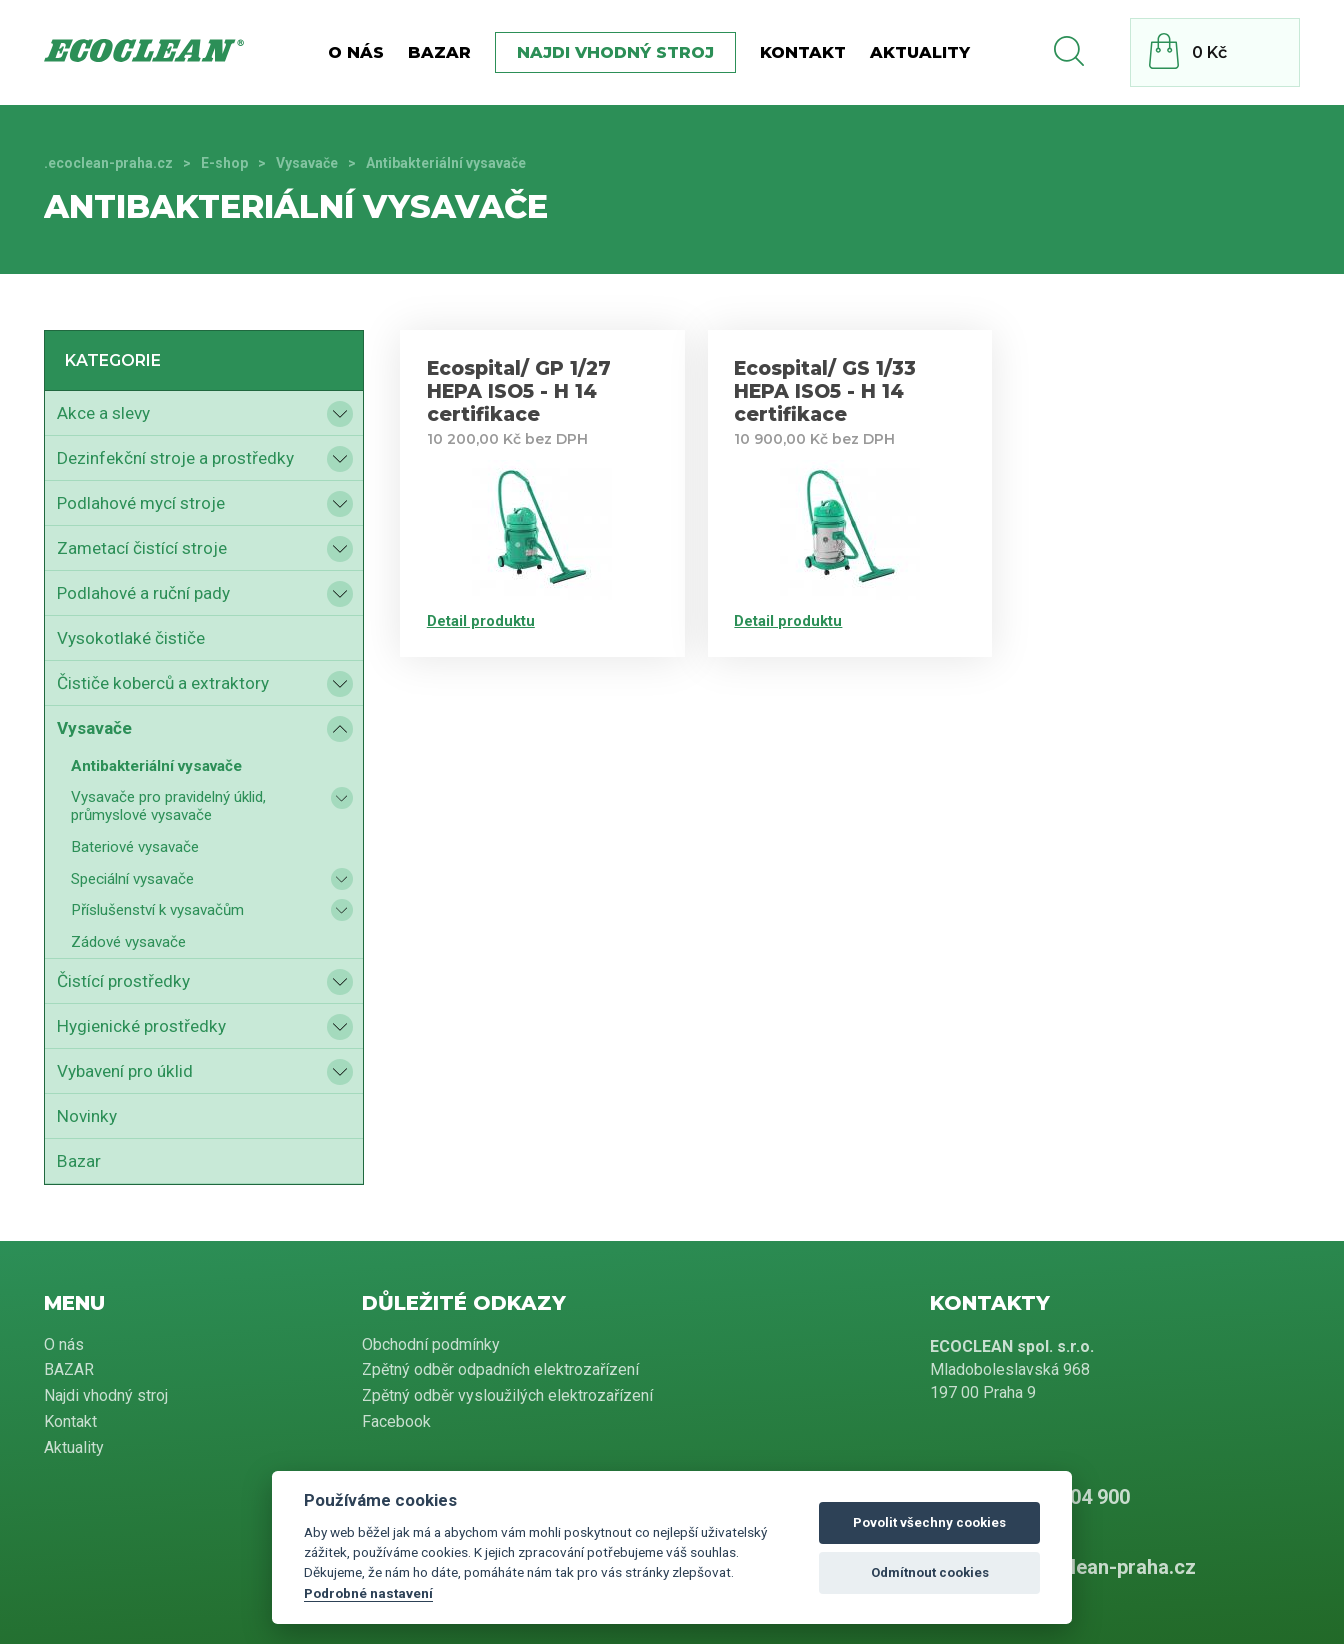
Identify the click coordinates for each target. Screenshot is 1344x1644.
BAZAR (439, 52)
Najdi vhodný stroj (615, 52)
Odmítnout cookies (930, 1572)
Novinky (87, 1116)
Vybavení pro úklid (125, 1071)
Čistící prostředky (123, 981)
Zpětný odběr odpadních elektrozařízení (500, 1369)
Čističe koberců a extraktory (163, 683)
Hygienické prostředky (141, 1026)
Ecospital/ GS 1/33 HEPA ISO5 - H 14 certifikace (825, 391)
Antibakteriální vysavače (156, 766)
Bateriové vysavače (135, 847)
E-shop (224, 163)
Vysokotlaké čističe (131, 638)
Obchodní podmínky (431, 1344)
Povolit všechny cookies (929, 1522)
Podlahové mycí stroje (141, 503)
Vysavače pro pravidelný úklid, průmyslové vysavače (168, 806)
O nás (356, 52)
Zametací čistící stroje (142, 548)
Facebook (396, 1421)
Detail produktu (481, 621)
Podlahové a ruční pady (143, 593)
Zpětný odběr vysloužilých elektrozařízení (507, 1395)
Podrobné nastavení (368, 1593)
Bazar (79, 1161)
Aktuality (920, 52)
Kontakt (803, 52)
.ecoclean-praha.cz (108, 163)
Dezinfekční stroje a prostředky (175, 458)
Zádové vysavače (128, 942)
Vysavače (307, 163)
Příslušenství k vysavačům (157, 910)
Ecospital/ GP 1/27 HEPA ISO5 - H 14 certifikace (519, 391)
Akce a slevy (103, 413)
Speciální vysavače (132, 879)
